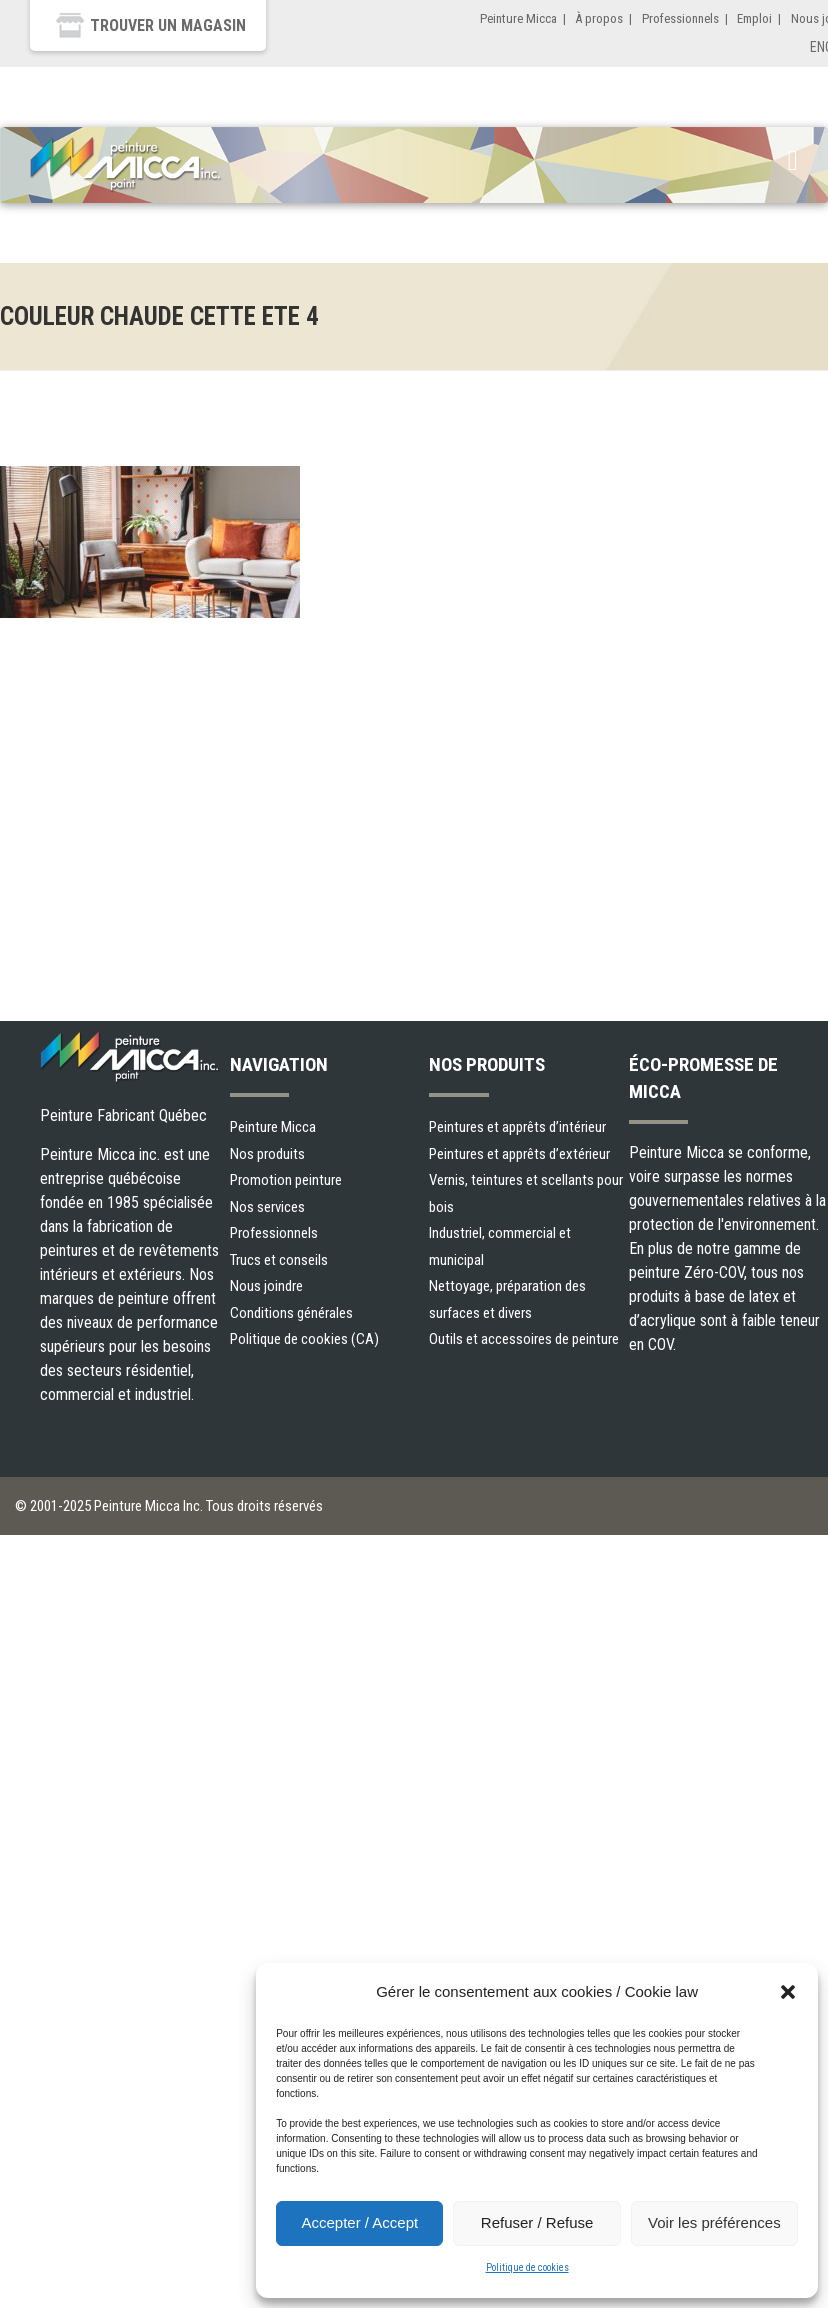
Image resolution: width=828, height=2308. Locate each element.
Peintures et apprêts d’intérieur (517, 1127)
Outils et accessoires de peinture (524, 1339)
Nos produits (267, 1154)
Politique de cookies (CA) (304, 1339)
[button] (788, 1992)
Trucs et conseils (279, 1260)
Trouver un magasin (168, 25)
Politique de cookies (527, 2267)
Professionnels (680, 18)
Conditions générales (291, 1313)
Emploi (754, 18)
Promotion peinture (286, 1180)
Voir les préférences (714, 2222)
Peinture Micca (518, 18)
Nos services (267, 1207)
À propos (599, 18)
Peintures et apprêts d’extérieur (519, 1154)
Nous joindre (266, 1286)
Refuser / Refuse (537, 2222)
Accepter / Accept (359, 2222)
